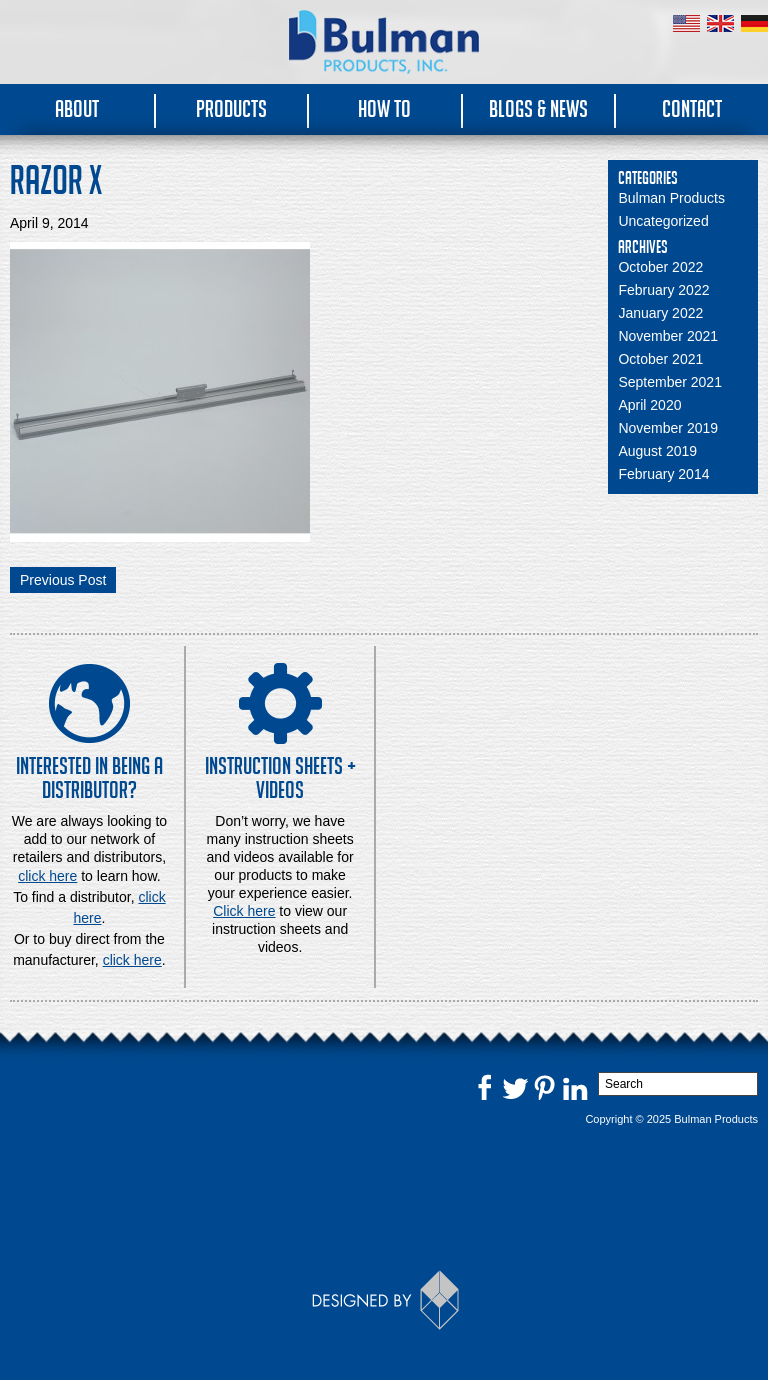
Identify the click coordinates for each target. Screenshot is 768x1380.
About (77, 108)
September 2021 (670, 382)
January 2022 (660, 313)
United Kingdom (720, 23)
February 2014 (663, 474)
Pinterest (545, 1087)
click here (132, 960)
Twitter (515, 1087)
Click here (244, 911)
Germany (754, 23)
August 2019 (657, 451)
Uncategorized (663, 221)
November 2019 (668, 428)
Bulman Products (671, 198)
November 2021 (668, 336)
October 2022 (660, 267)
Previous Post (63, 580)
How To (384, 108)
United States (686, 23)
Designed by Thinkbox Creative (384, 1300)
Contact (692, 108)
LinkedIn (575, 1087)
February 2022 (663, 290)
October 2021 (660, 359)
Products (231, 108)
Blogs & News (538, 108)
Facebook (485, 1087)
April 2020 (649, 405)
